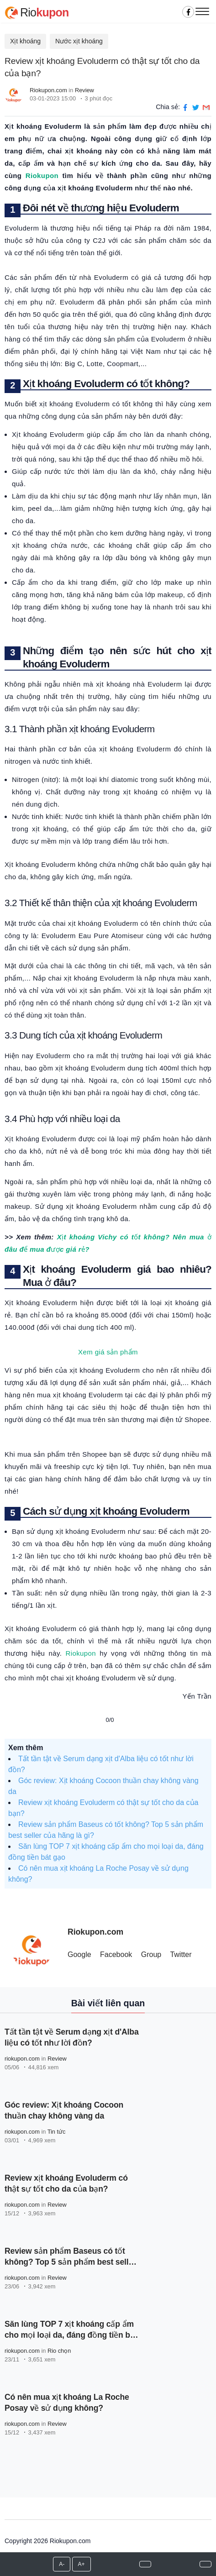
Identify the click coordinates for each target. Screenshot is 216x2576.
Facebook (116, 1954)
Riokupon (42, 175)
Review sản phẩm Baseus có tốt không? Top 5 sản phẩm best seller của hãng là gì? (70, 2261)
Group (151, 1954)
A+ (81, 2564)
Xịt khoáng (25, 41)
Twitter (180, 1954)
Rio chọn (59, 2350)
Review (84, 90)
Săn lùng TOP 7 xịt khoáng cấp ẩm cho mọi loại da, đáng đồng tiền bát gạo (71, 2334)
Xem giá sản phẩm (108, 1352)
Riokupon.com (48, 90)
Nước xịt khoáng (79, 41)
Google (79, 1954)
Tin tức (56, 2131)
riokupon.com (22, 2058)
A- (61, 2564)
